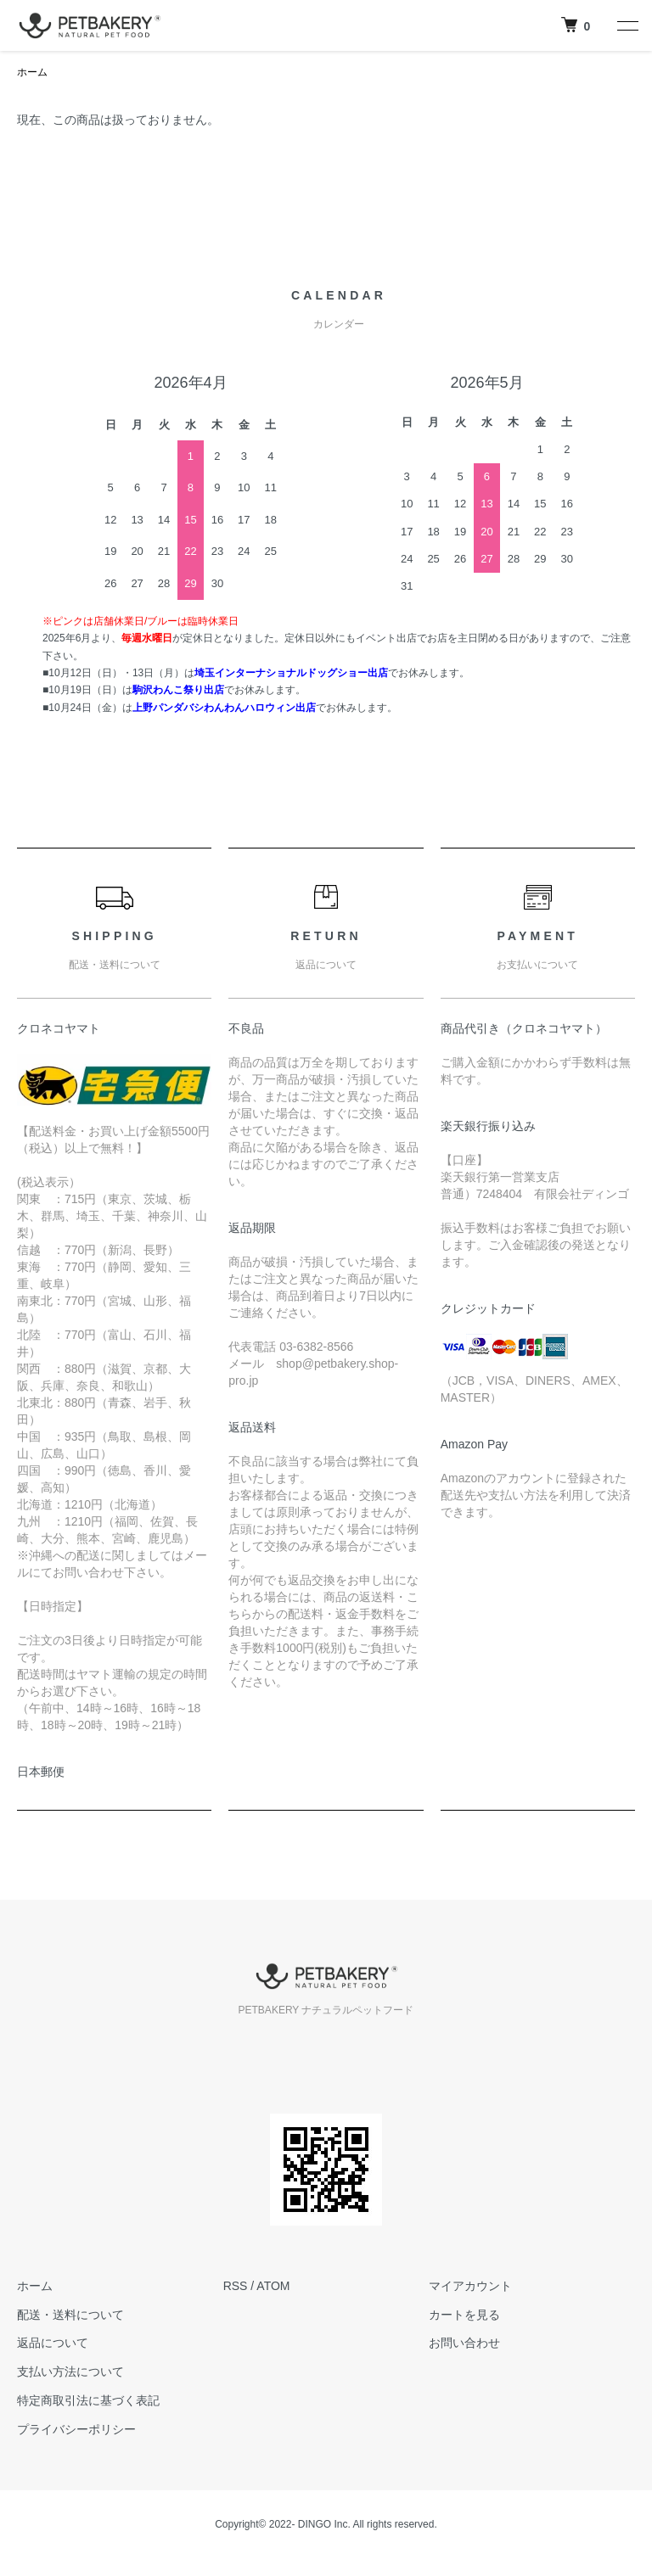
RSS (235, 2286)
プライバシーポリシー (76, 2429)
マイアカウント (470, 2286)
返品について (52, 2342)
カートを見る (464, 2314)
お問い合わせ (464, 2342)
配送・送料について (70, 2314)
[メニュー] (626, 25)
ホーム (32, 72)
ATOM (272, 2286)
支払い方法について (70, 2371)
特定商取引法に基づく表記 (88, 2400)
